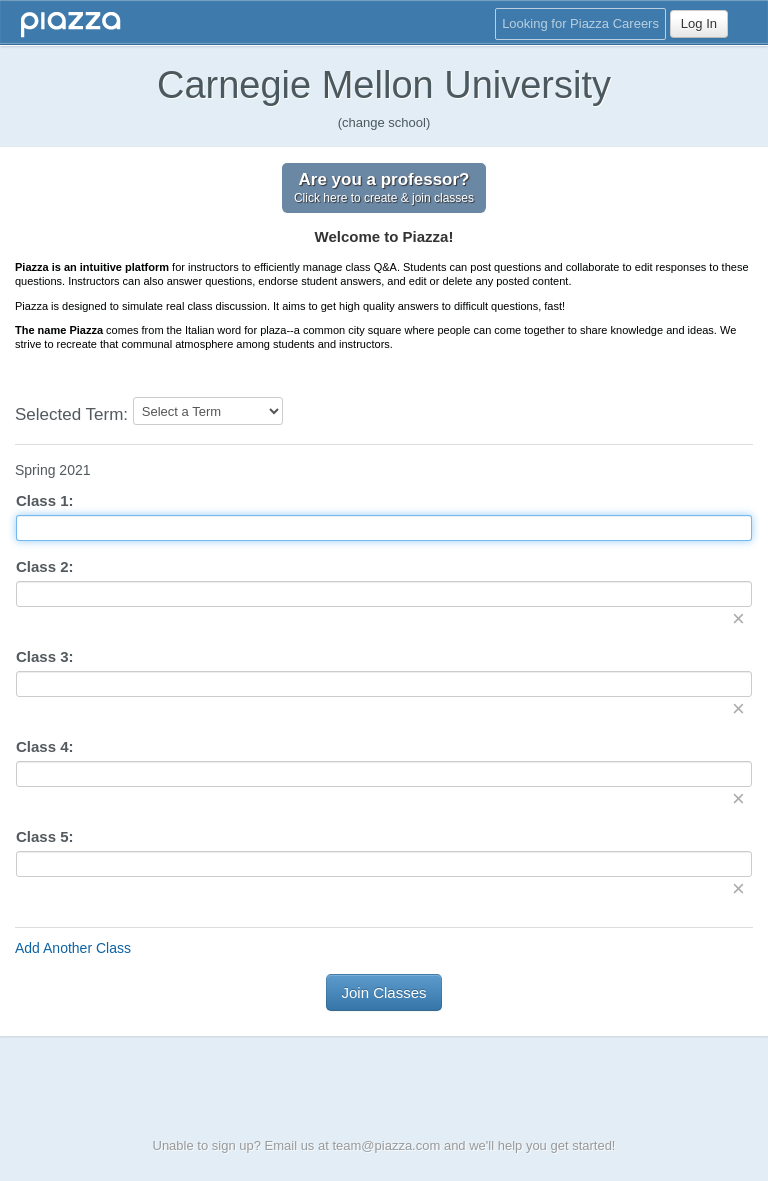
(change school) (384, 122)
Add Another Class (73, 948)
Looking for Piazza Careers (580, 23)
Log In (699, 23)
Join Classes (383, 992)
